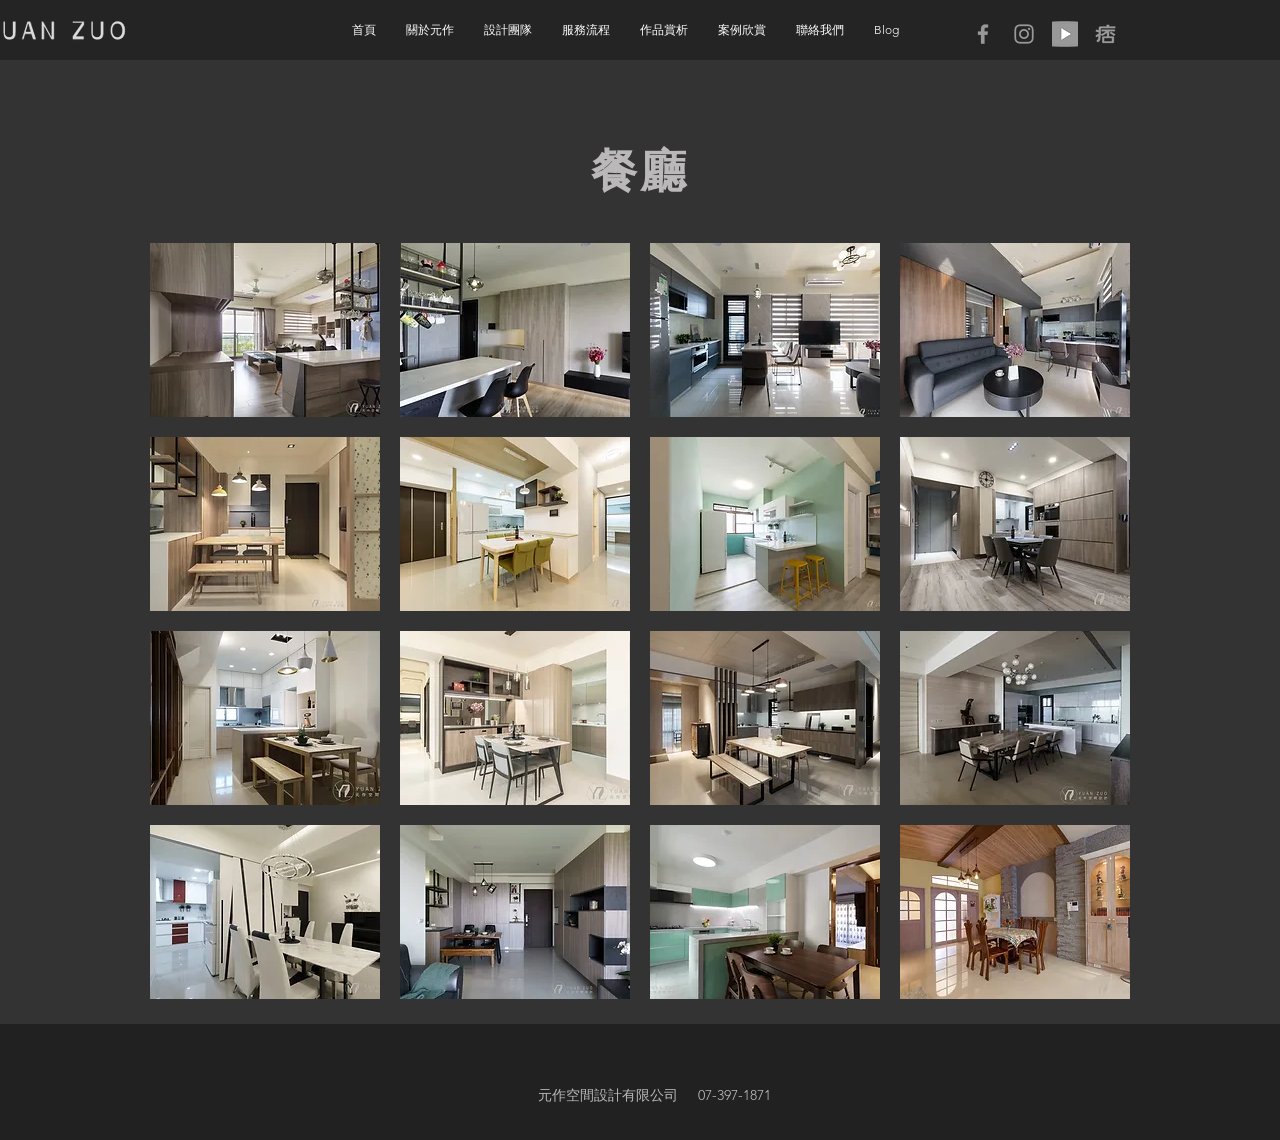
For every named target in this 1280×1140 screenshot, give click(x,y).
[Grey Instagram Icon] (1024, 34)
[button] (664, 30)
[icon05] (1106, 34)
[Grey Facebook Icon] (983, 34)
